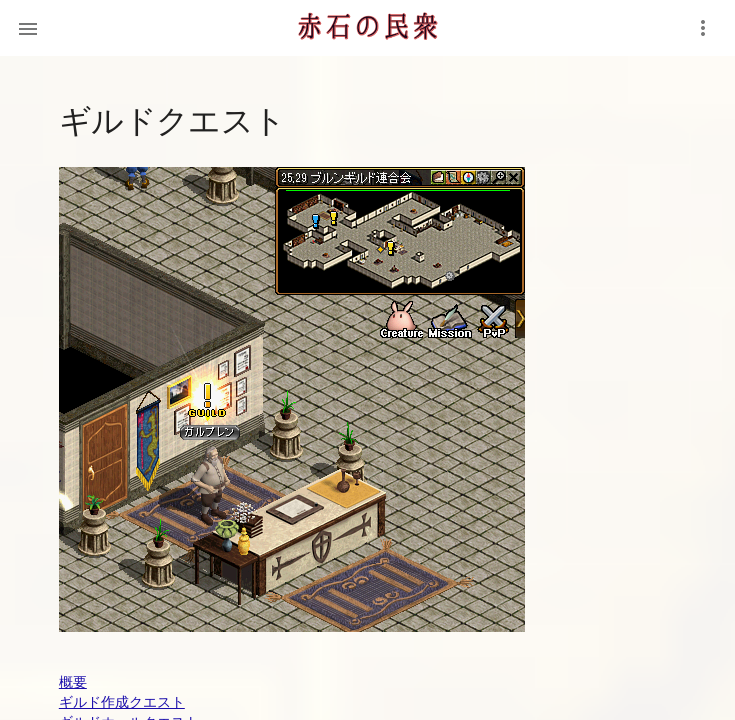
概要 (73, 682)
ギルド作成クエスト (122, 702)
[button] (28, 28)
